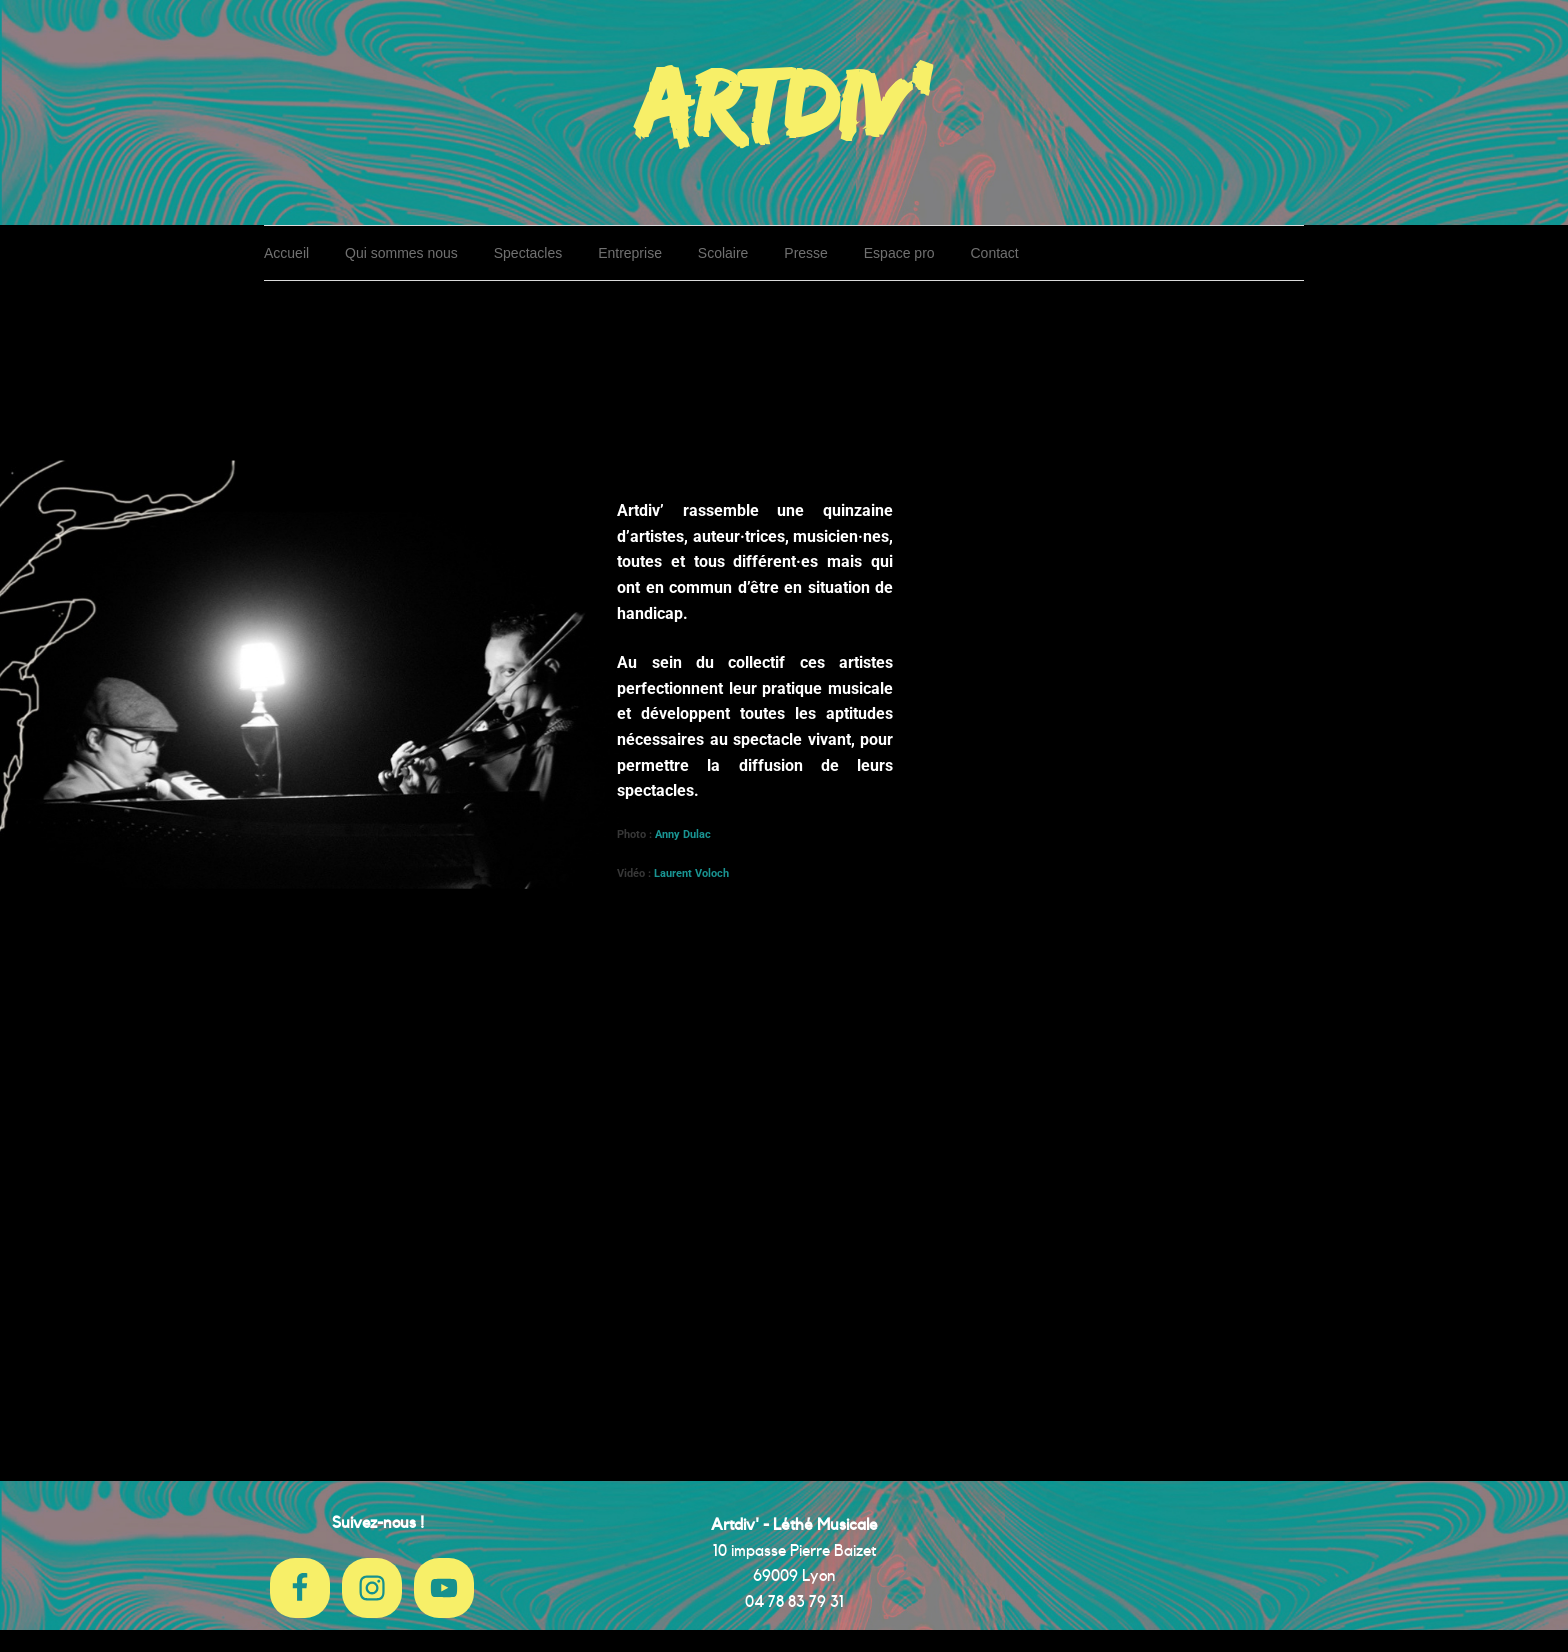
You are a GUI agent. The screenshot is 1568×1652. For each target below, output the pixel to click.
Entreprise (630, 253)
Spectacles (528, 253)
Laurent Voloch (691, 873)
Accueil (286, 253)
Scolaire (723, 253)
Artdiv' (784, 102)
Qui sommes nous (401, 253)
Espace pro (899, 253)
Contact (995, 253)
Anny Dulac (684, 834)
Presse (806, 253)
